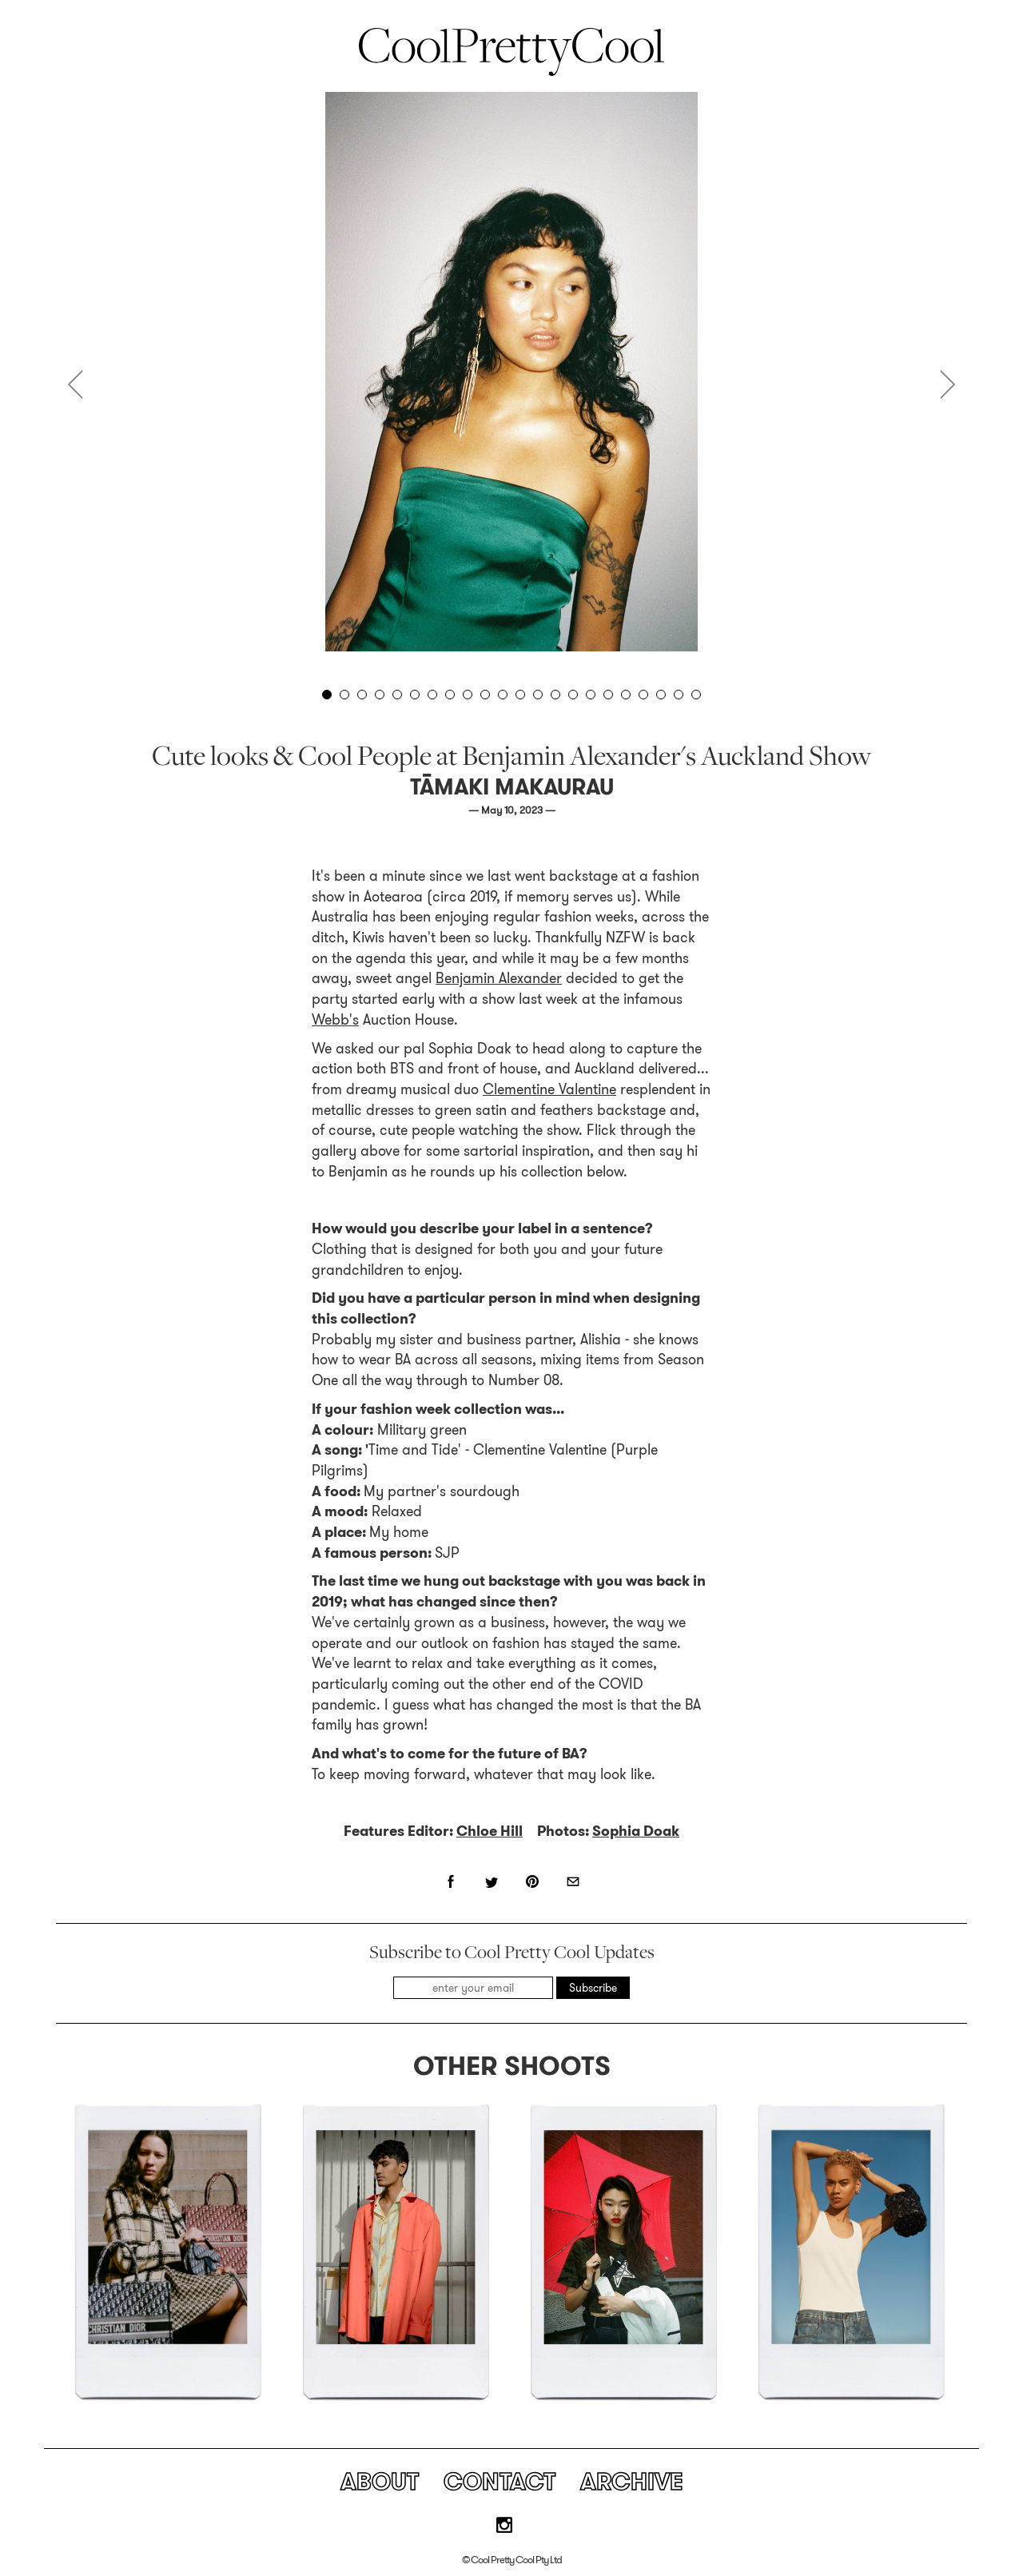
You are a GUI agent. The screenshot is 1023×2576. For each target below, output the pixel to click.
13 (538, 694)
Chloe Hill (489, 1831)
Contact (499, 2481)
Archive (631, 2481)
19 (643, 694)
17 (608, 694)
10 (485, 694)
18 (626, 694)
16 (590, 694)
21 (678, 694)
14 (555, 694)
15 (573, 694)
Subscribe (593, 1988)
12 (520, 694)
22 (696, 694)
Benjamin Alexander (499, 978)
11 (503, 694)
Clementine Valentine (549, 1089)
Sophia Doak (635, 1831)
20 (661, 694)
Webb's (335, 1019)
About (379, 2481)
